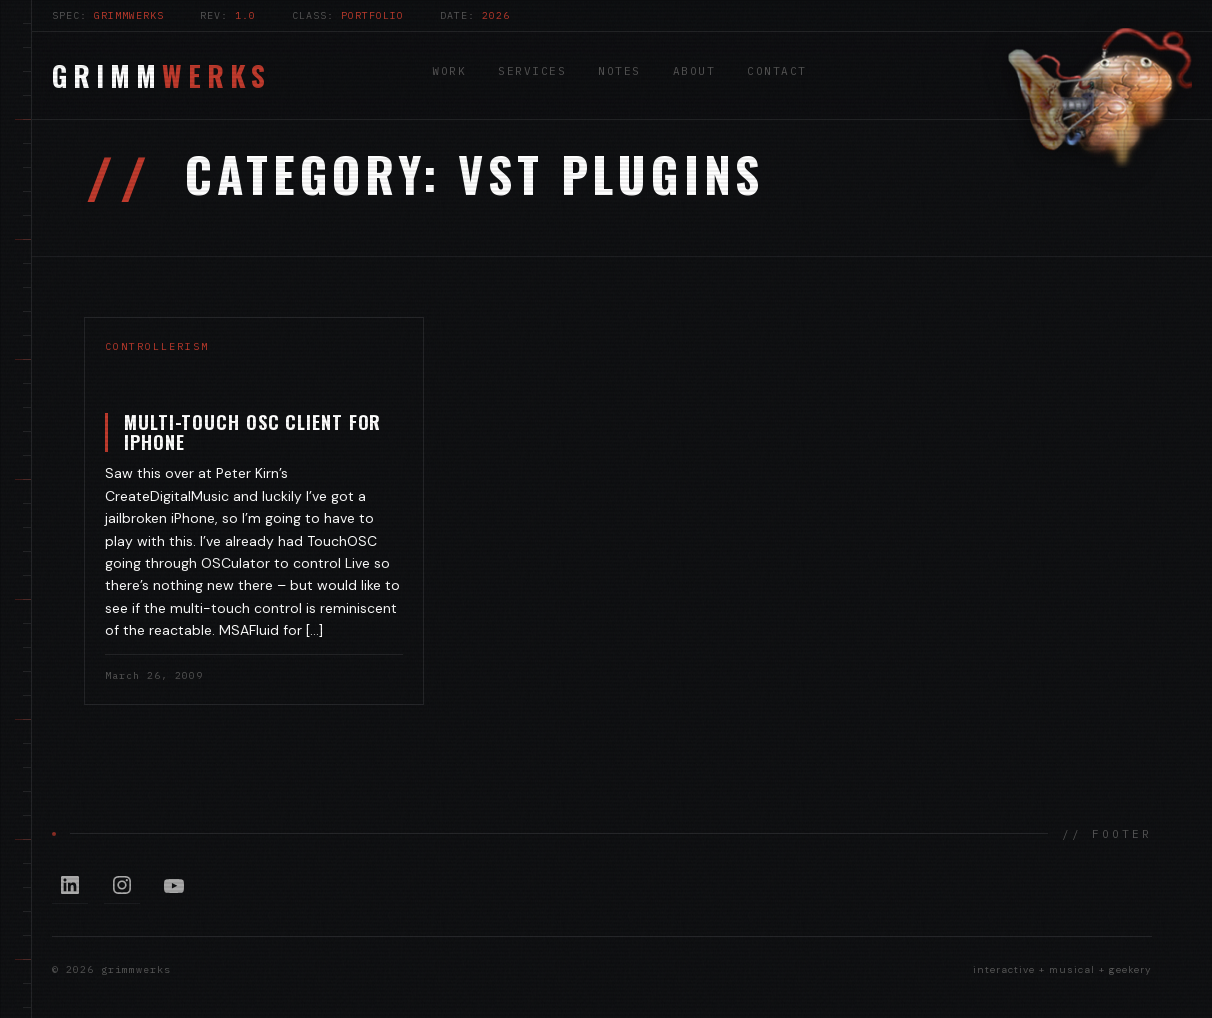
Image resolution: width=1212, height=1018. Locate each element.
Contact (777, 71)
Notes (619, 71)
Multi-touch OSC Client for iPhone (252, 432)
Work (449, 71)
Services (532, 71)
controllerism (157, 346)
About (694, 71)
